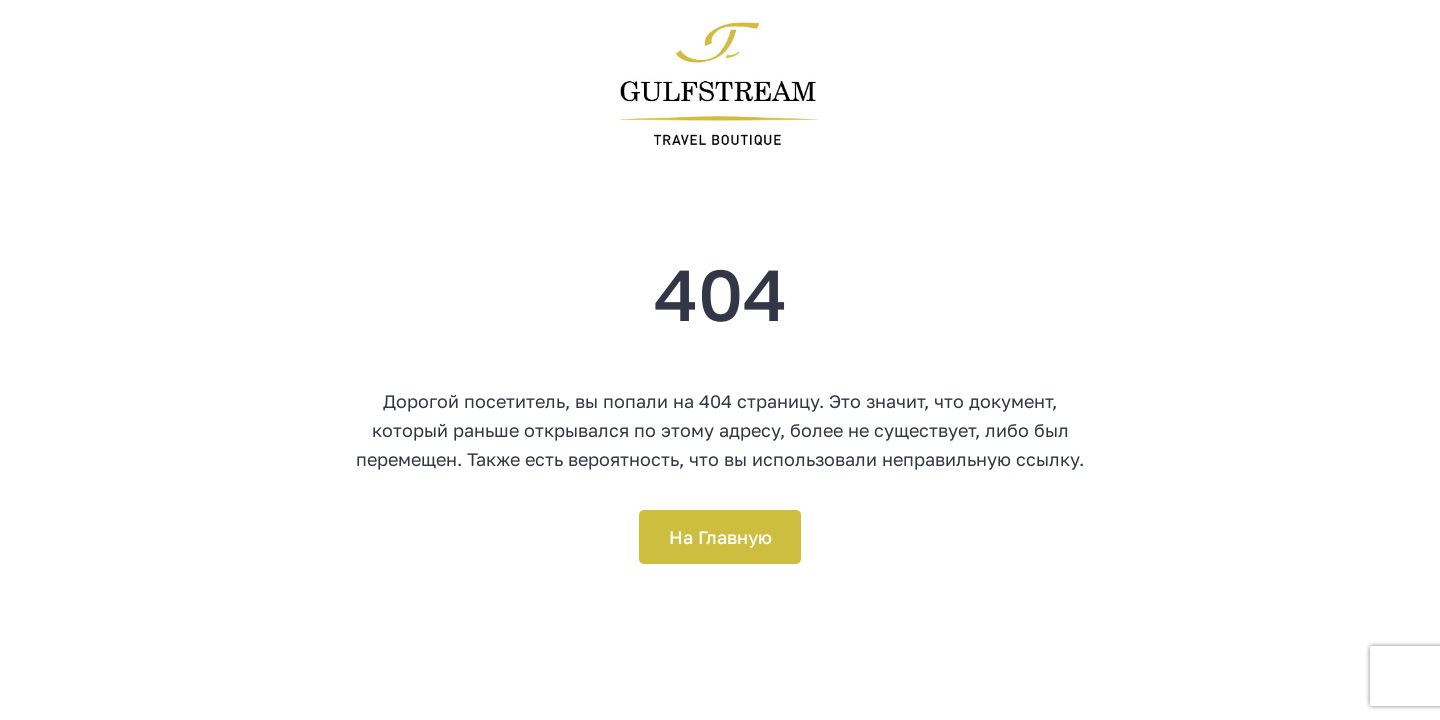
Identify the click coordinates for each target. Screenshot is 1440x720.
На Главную (720, 537)
